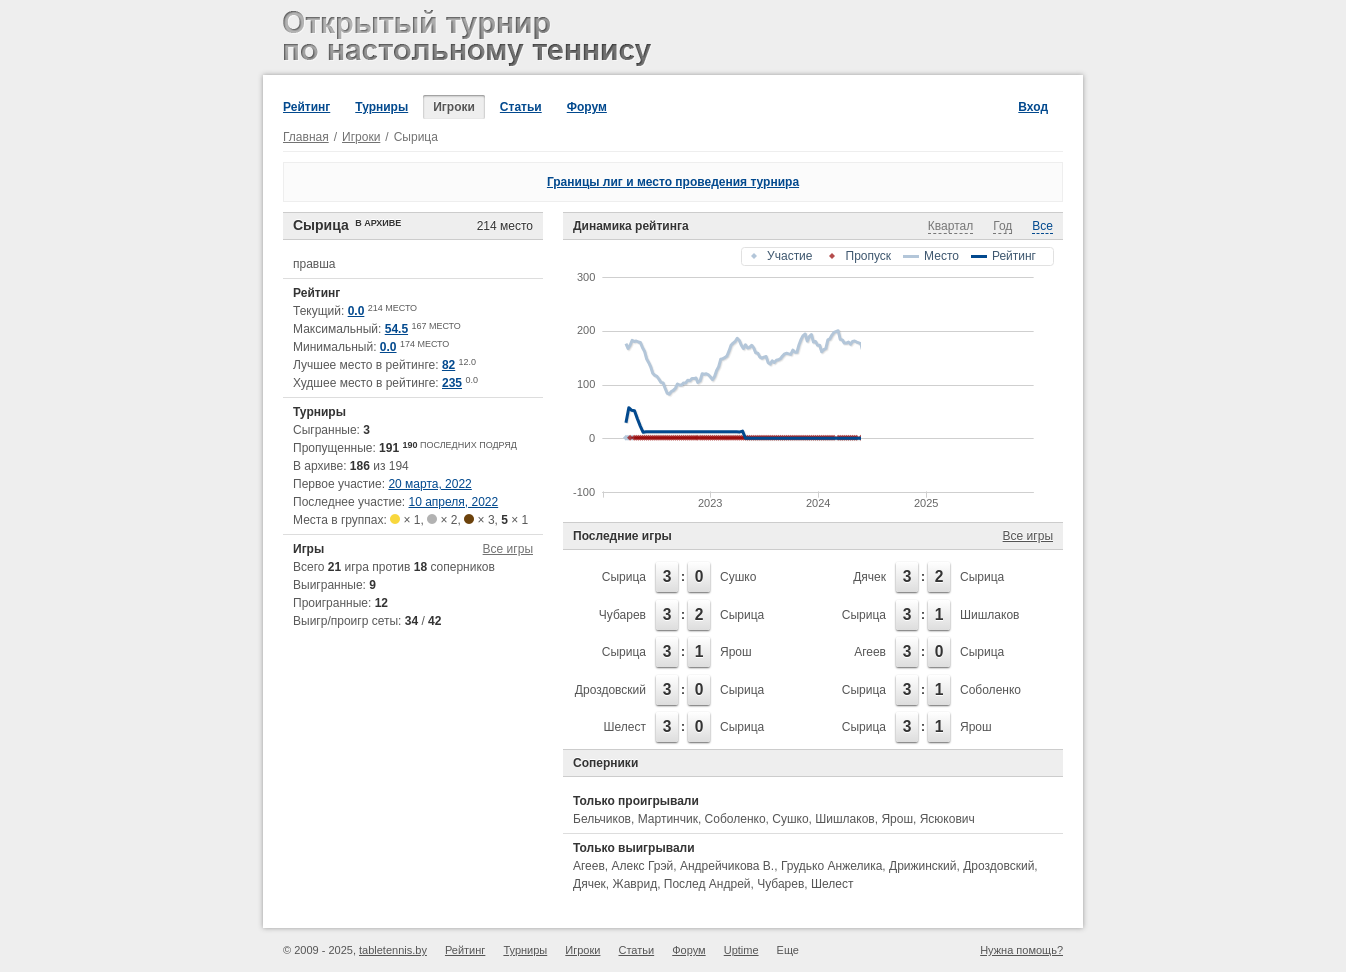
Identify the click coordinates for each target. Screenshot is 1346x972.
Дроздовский (610, 690)
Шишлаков (989, 615)
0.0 (356, 311)
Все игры (508, 549)
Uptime (741, 950)
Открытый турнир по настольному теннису (470, 40)
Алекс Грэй (643, 866)
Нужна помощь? (1021, 950)
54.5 (396, 329)
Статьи (521, 107)
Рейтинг (306, 107)
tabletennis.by (393, 950)
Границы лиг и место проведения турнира (673, 182)
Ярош (736, 652)
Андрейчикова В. (727, 866)
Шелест (625, 727)
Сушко (738, 577)
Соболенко (990, 690)
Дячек (869, 577)
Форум (587, 107)
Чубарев (622, 615)
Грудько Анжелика (831, 866)
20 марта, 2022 (429, 484)
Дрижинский (923, 866)
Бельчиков (602, 819)
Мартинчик (668, 819)
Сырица (624, 577)
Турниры (381, 107)
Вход (1033, 107)
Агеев (870, 652)
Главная (306, 137)
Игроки (454, 107)
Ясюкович (947, 819)
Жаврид (634, 884)
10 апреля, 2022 (454, 502)
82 (448, 365)
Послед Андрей (707, 884)
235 (452, 383)
